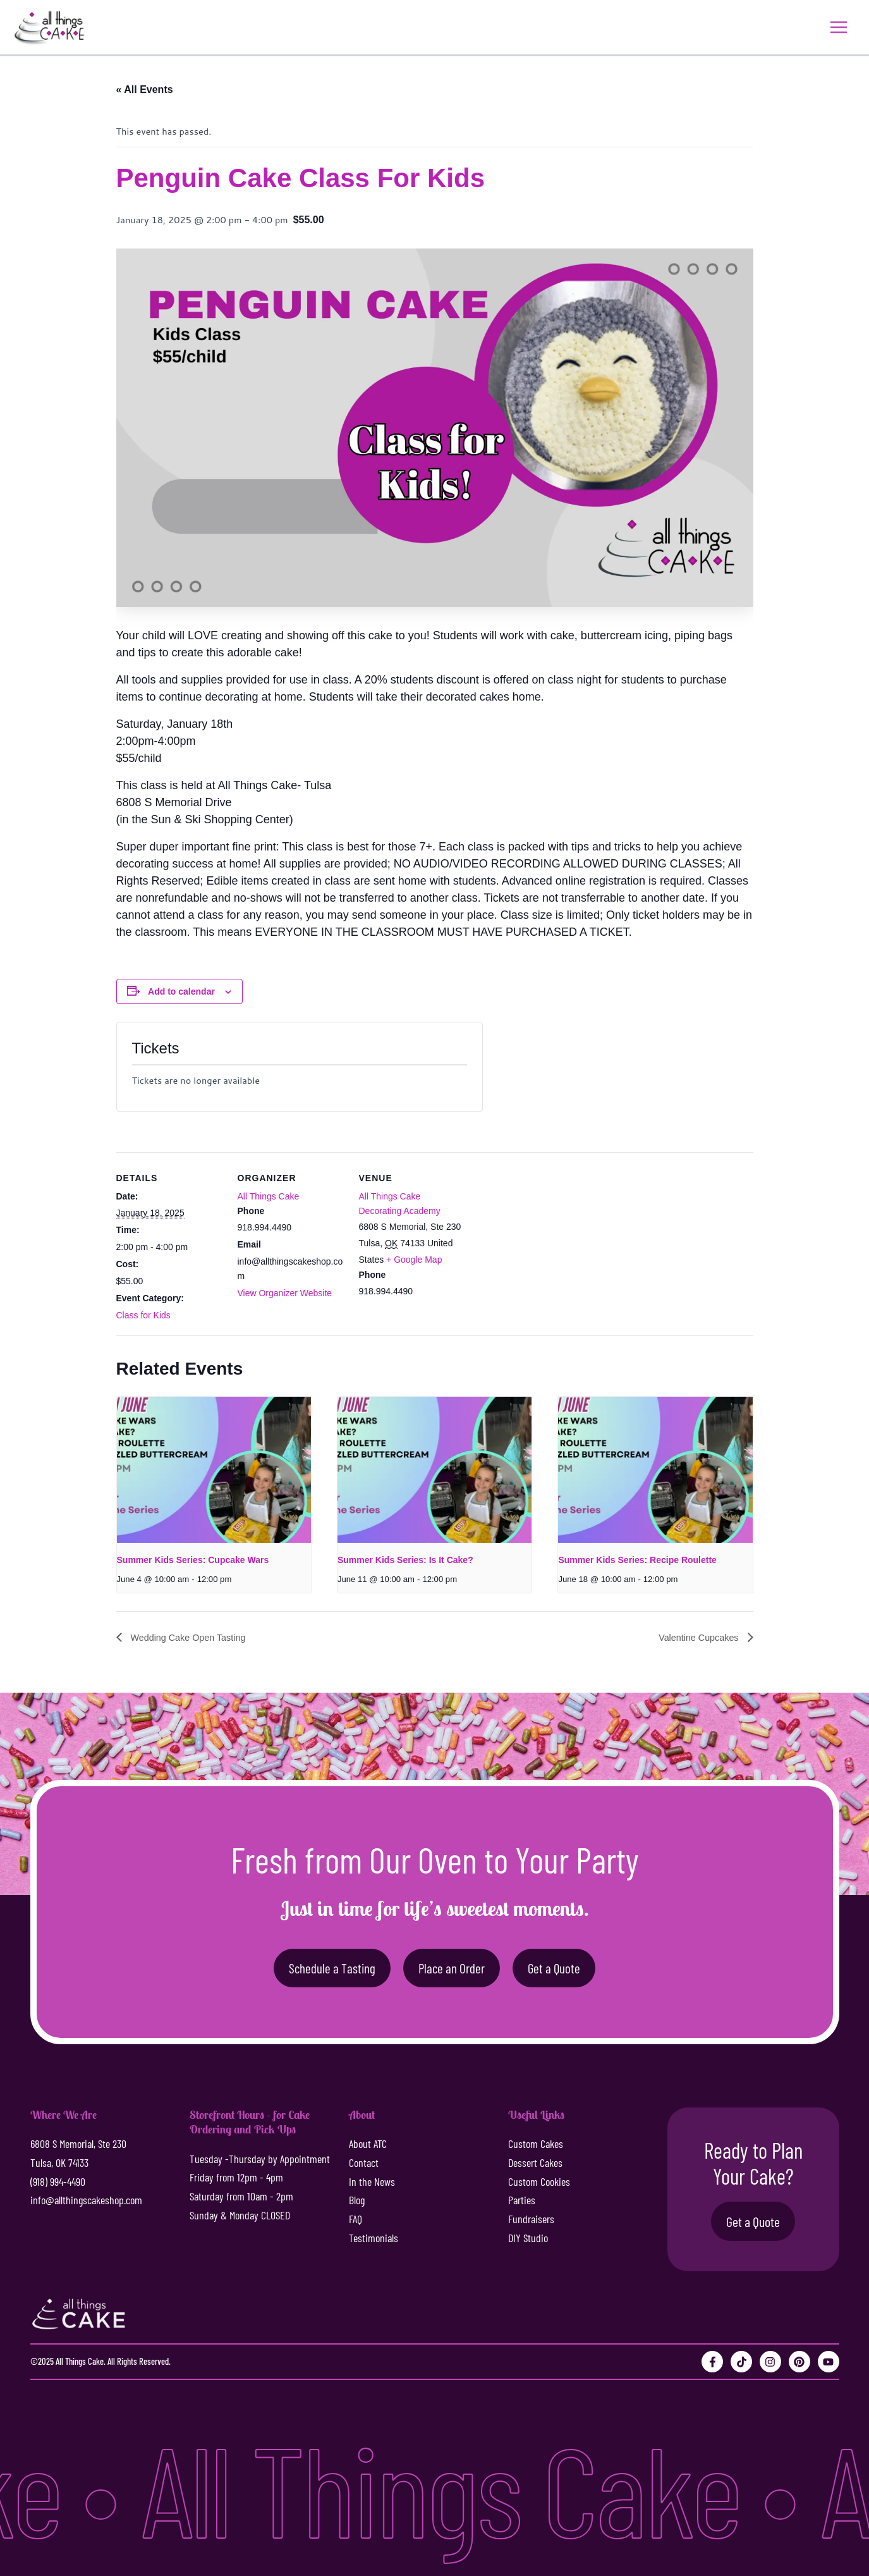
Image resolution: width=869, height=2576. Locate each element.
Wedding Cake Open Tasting (194, 1638)
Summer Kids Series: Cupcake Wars (193, 1561)
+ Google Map (414, 1261)
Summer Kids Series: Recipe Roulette (637, 1561)
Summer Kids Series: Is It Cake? (405, 1561)
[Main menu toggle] (837, 28)
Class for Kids (143, 1316)
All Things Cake (269, 1198)
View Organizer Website (285, 1294)
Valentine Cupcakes (695, 1638)
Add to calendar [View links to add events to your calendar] (181, 993)
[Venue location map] (547, 1240)
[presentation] (214, 1470)
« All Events (144, 90)
